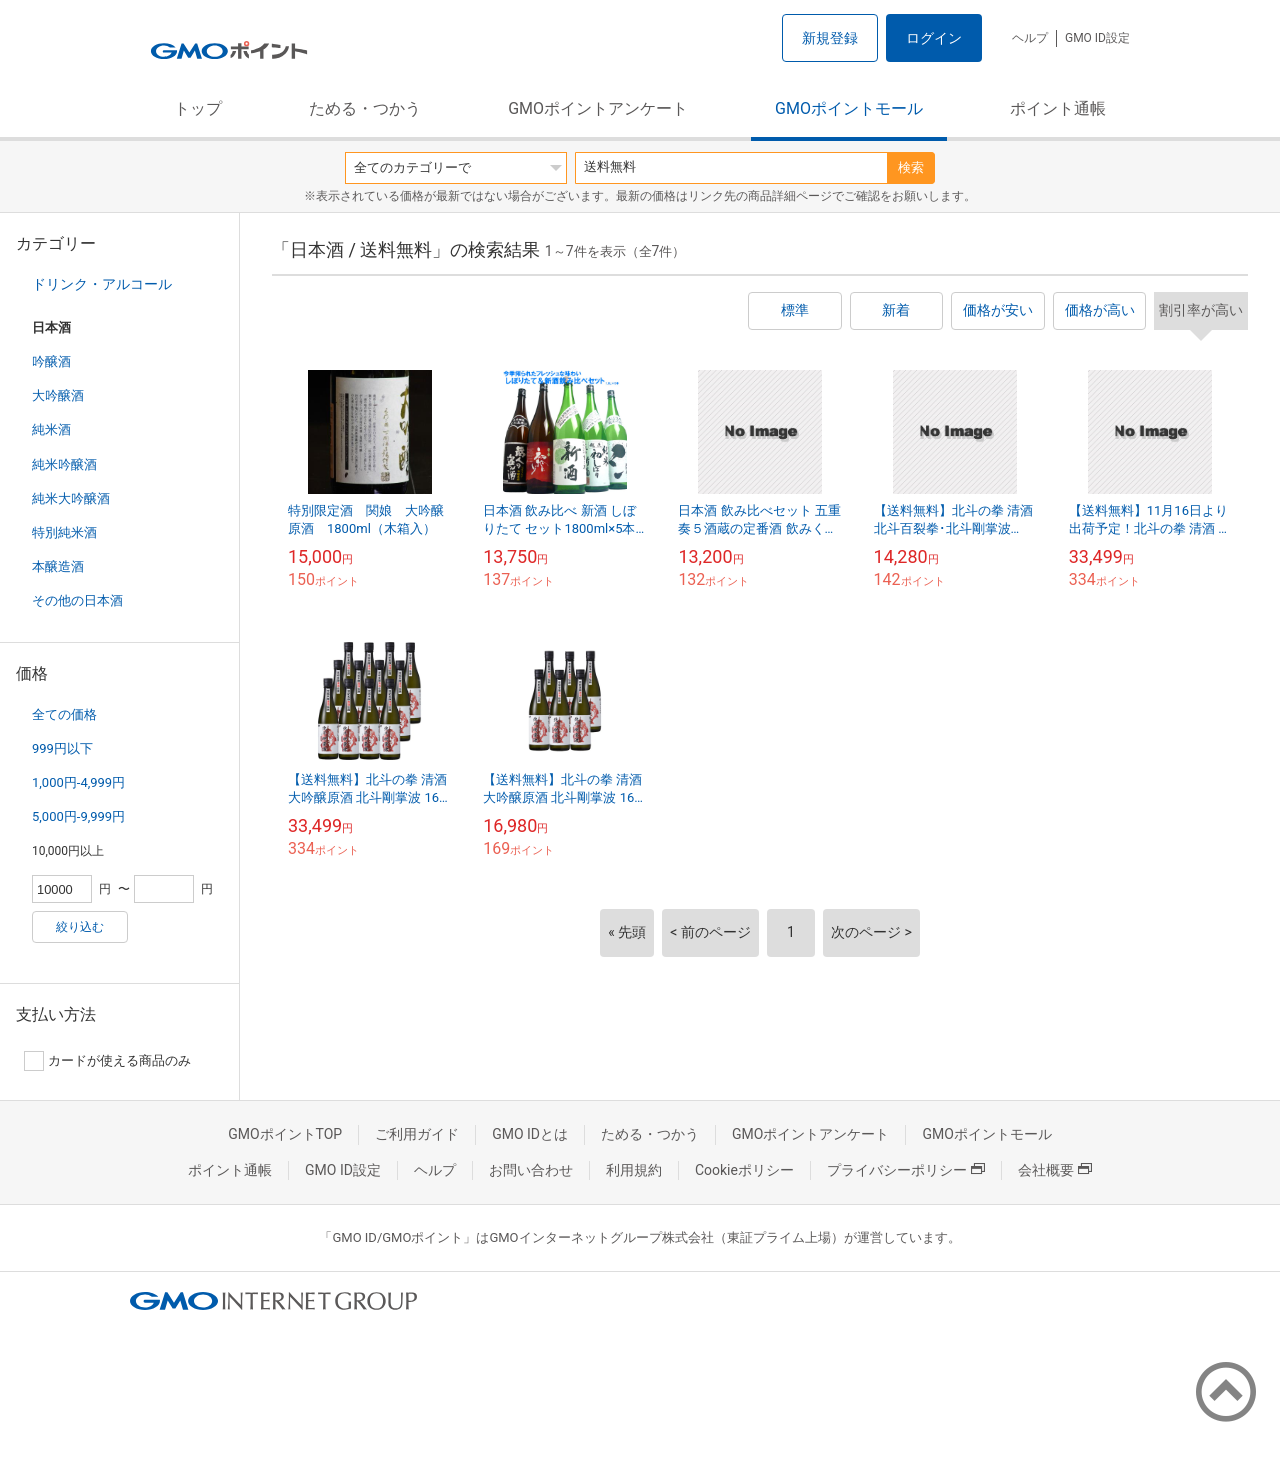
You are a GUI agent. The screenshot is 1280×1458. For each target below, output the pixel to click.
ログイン (934, 38)
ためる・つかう (365, 108)
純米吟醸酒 (64, 464)
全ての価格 (64, 714)
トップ (198, 108)
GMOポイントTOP (285, 1134)
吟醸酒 (51, 361)
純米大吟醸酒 (71, 498)
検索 (911, 167)
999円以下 (62, 748)
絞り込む (80, 927)
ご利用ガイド (417, 1134)
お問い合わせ (531, 1170)
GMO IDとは (530, 1134)
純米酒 (51, 429)
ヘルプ (1030, 38)
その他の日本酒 (77, 600)
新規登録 (830, 38)
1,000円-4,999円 (78, 782)
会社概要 (1055, 1170)
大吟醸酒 (58, 395)
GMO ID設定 (1097, 38)
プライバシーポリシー (906, 1170)
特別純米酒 (64, 532)
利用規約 (634, 1170)
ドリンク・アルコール (102, 284)
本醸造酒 (58, 566)
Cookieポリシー (744, 1170)
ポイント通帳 (1058, 108)
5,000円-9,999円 (78, 816)
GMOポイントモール (849, 108)
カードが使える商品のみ (107, 1061)
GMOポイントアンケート (598, 108)
